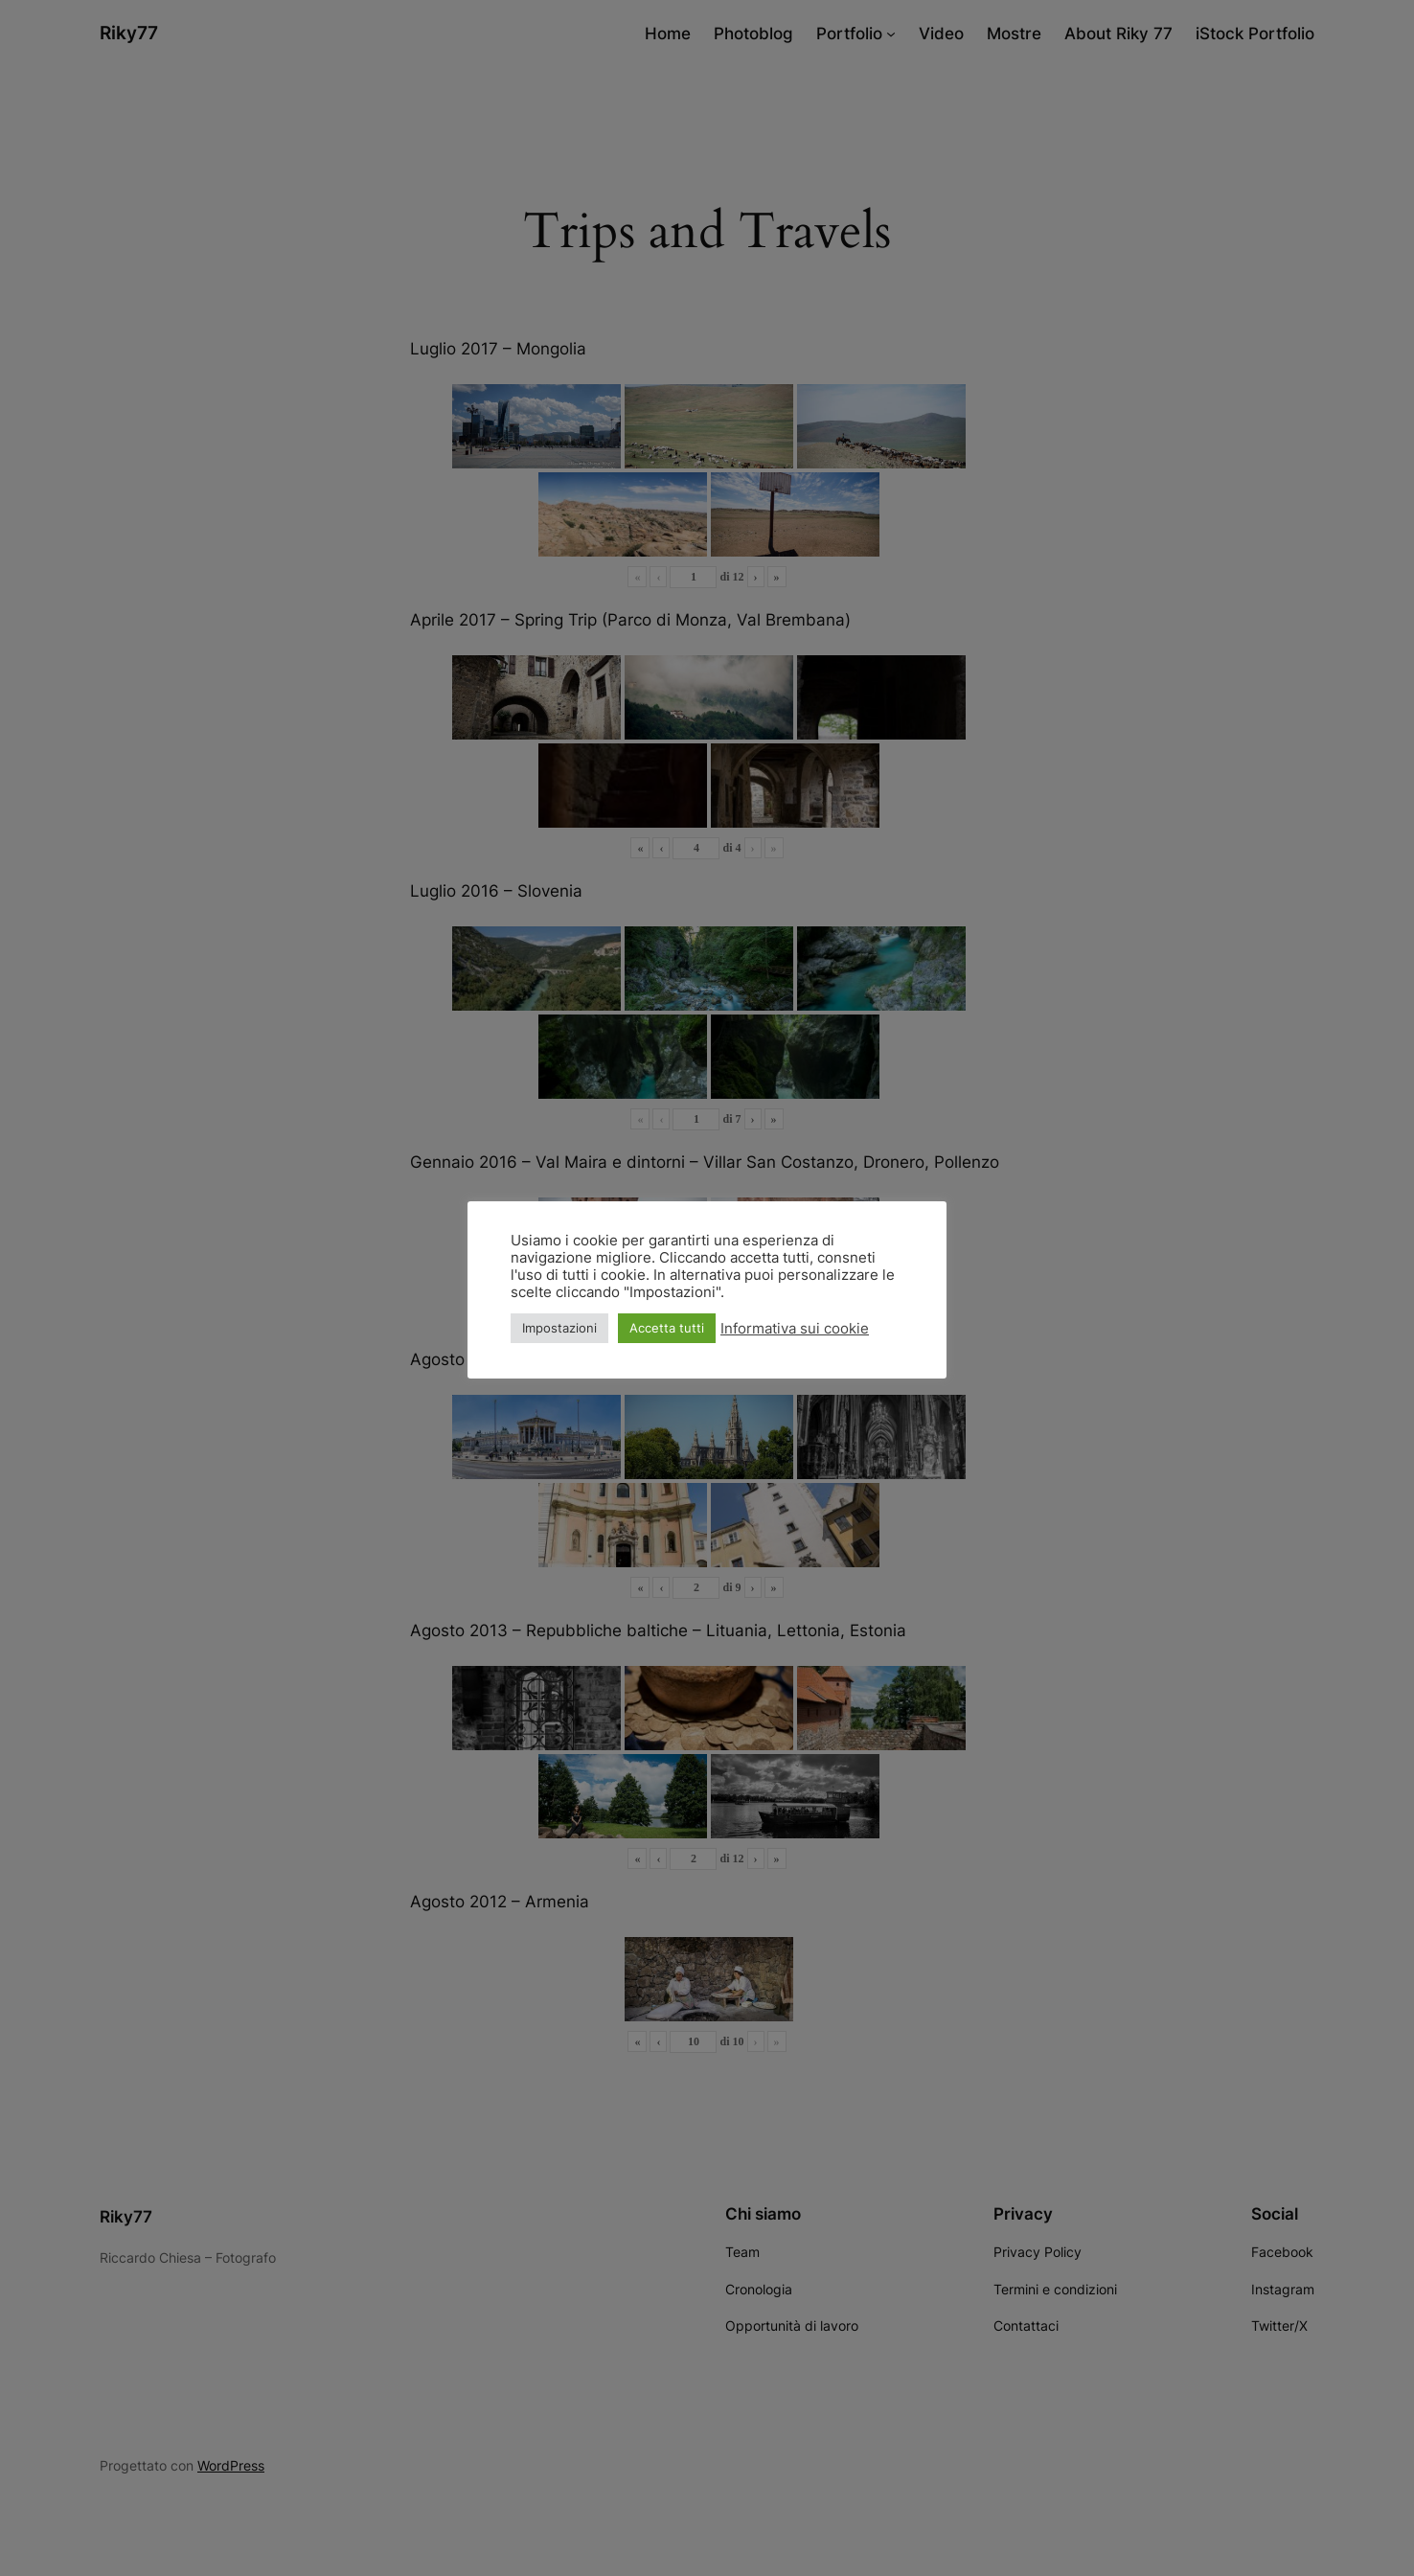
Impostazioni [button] (559, 1327)
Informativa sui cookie (794, 1328)
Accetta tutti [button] (666, 1327)
